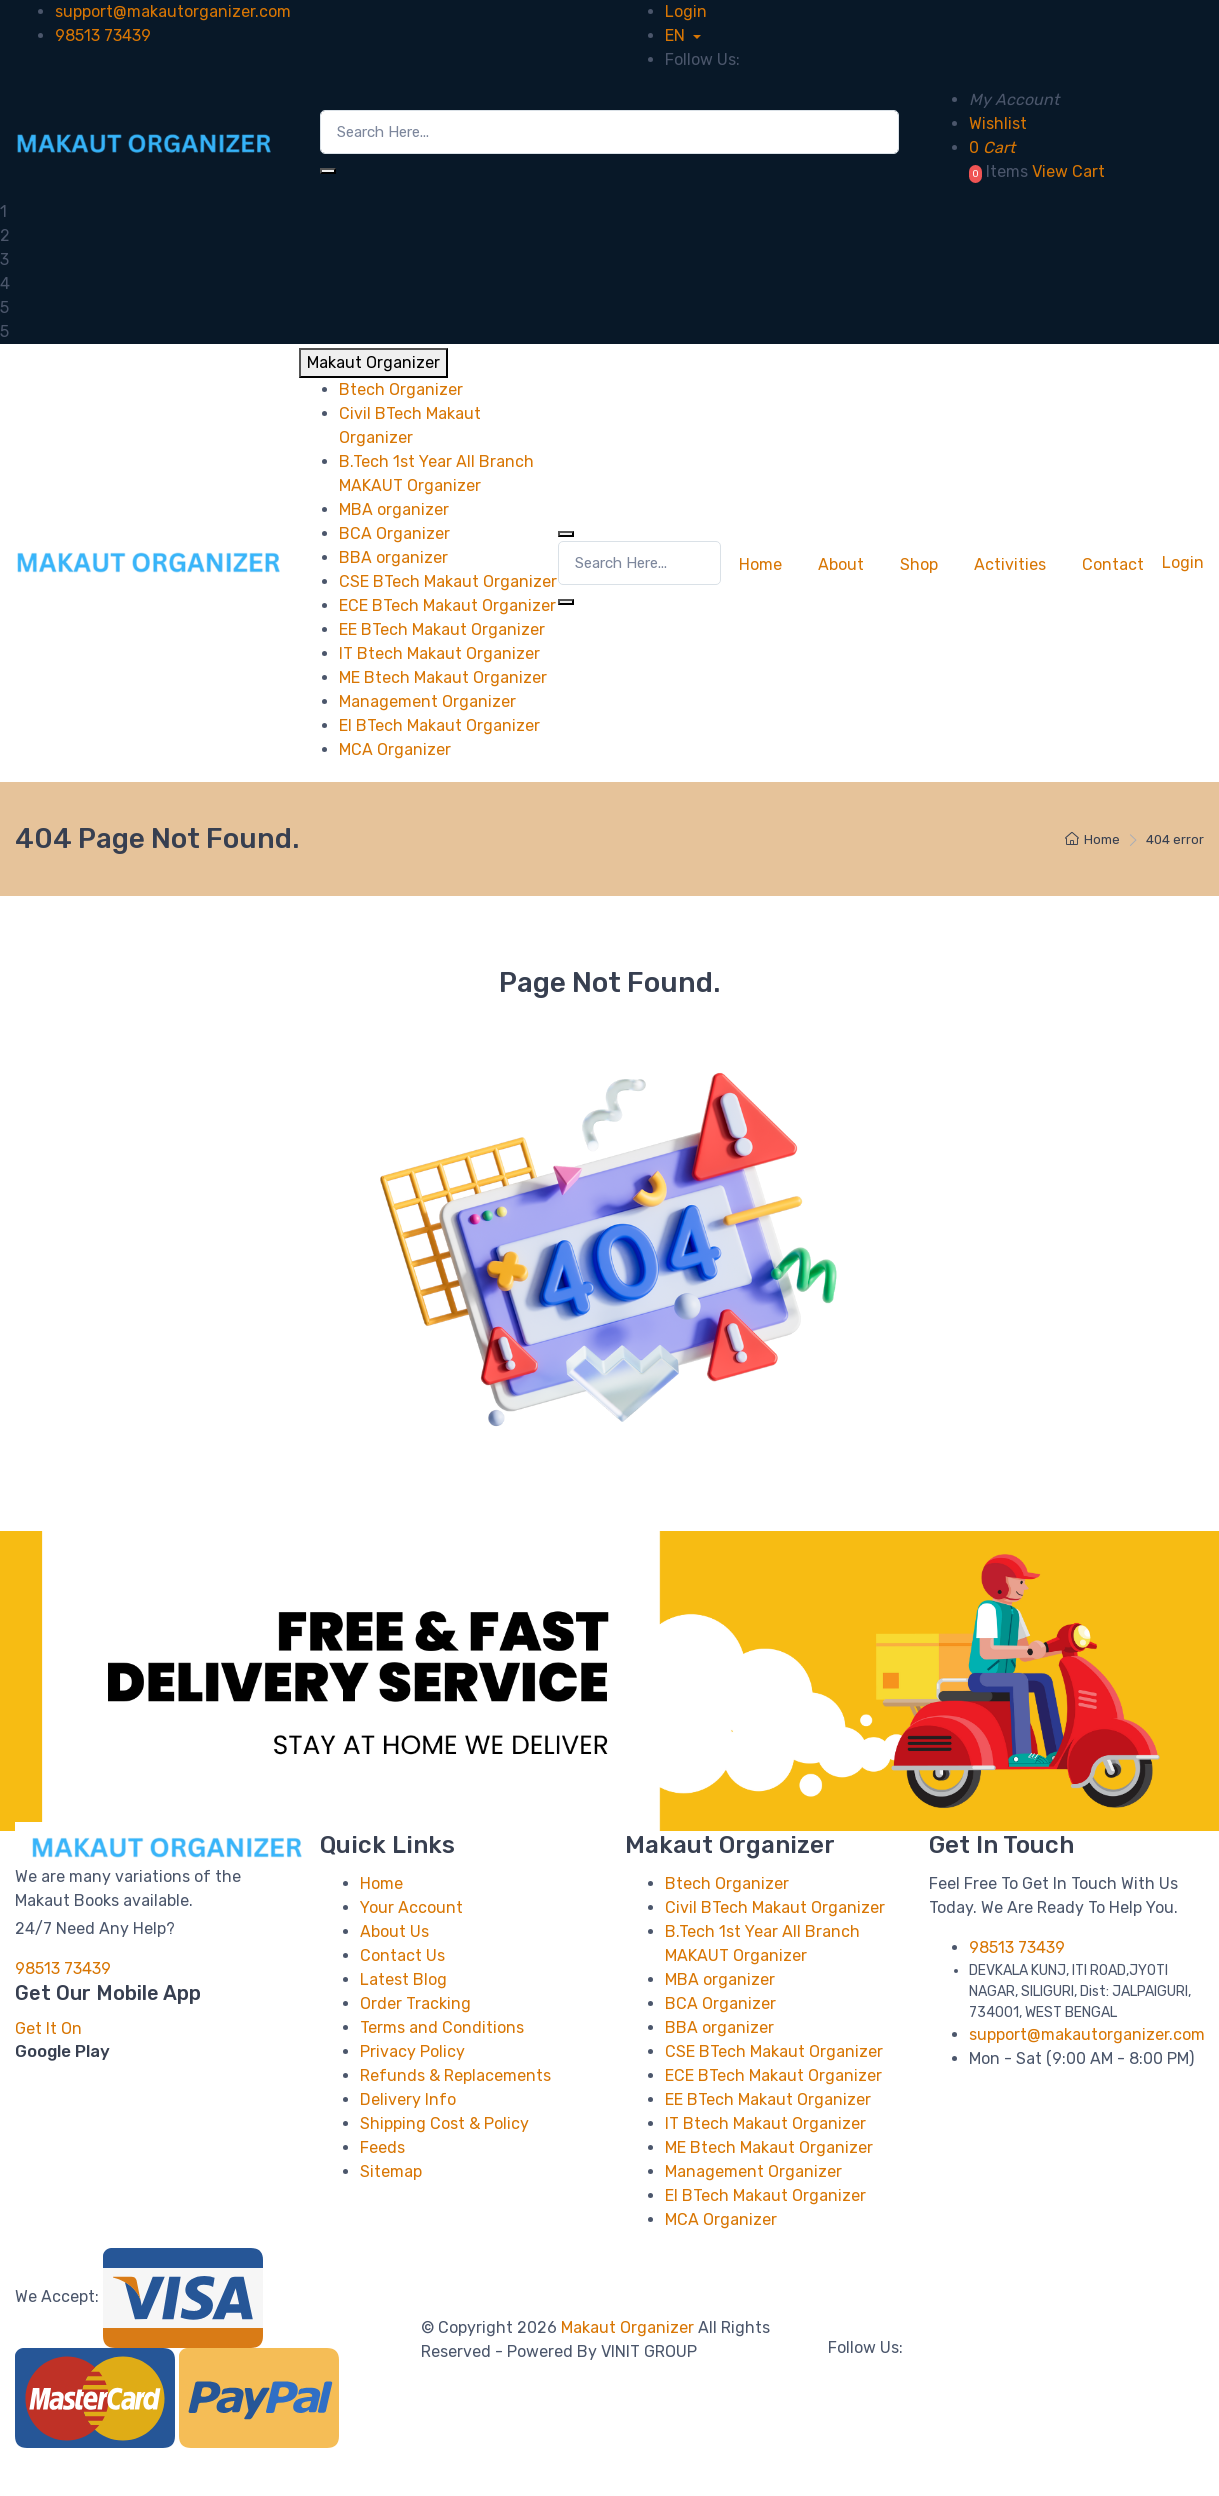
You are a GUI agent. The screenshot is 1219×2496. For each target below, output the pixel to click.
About (841, 564)
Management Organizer (753, 2171)
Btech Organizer (727, 1883)
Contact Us (402, 1955)
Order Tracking (415, 2003)
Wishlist (998, 123)
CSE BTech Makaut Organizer (774, 2051)
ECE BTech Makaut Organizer (773, 2075)
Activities (1010, 564)
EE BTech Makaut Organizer (768, 2099)
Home (760, 564)
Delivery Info (408, 2099)
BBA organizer (719, 2027)
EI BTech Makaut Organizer (765, 2195)
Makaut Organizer (629, 2327)
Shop (919, 564)
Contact (1113, 564)
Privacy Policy (412, 2051)
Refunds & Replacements (455, 2075)
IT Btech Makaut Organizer (765, 2123)
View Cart (1068, 171)
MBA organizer (720, 1979)
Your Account (411, 1907)
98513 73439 (103, 35)
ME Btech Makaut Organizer (769, 2147)
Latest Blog (403, 1979)
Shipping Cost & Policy (444, 2123)
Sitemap (391, 2171)
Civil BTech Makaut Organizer (775, 1907)
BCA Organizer (720, 2003)
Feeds (382, 2147)
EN (677, 35)
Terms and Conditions (442, 2027)
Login (686, 11)
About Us (394, 1931)
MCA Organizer (721, 2219)
